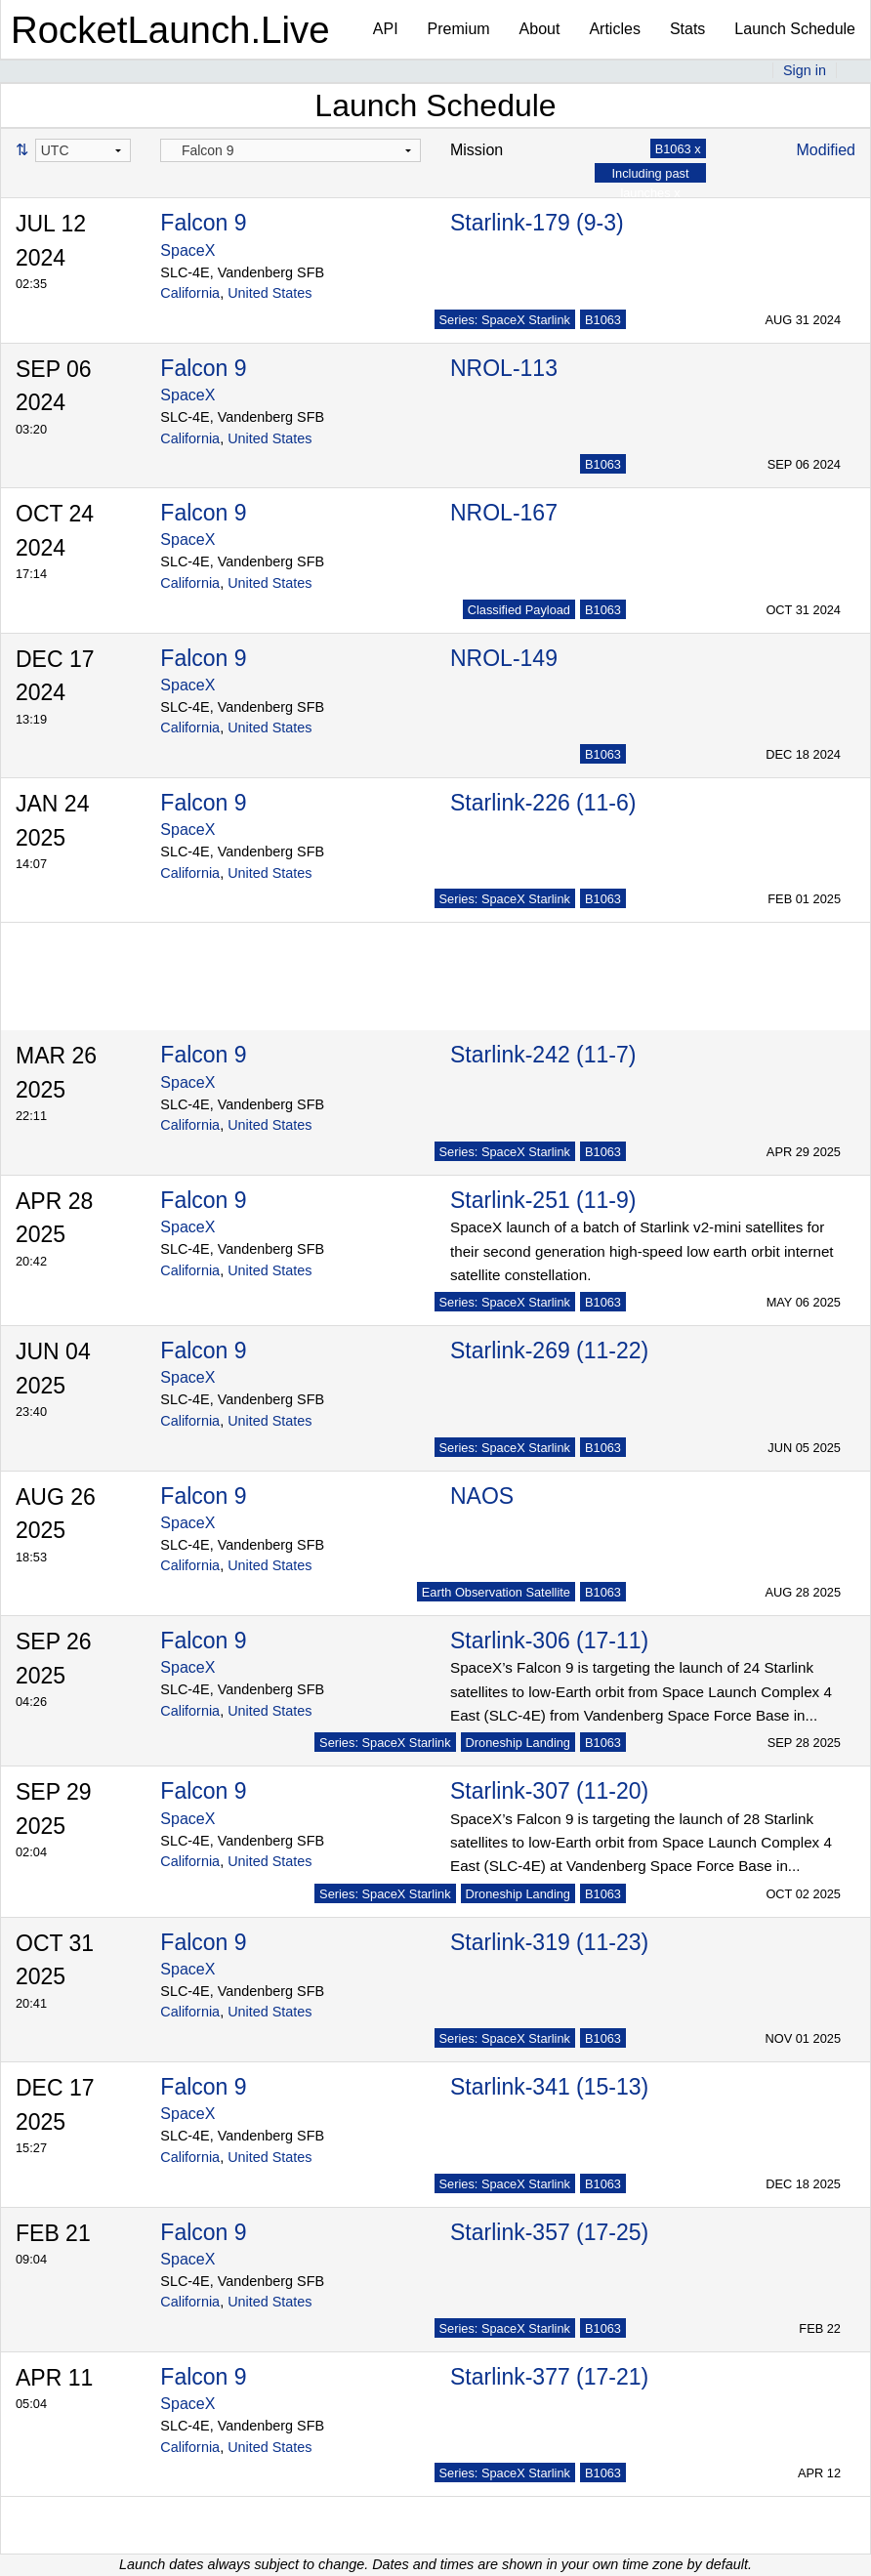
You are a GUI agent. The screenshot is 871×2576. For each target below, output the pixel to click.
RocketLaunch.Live (170, 30)
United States (269, 293)
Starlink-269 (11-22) (549, 1350)
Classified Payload (519, 609)
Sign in (804, 70)
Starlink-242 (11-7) (543, 1054)
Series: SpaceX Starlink (504, 319)
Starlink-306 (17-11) (549, 1640)
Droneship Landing (518, 1742)
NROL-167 (504, 512)
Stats (687, 29)
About (539, 29)
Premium (459, 29)
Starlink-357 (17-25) (549, 2232)
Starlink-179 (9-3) (537, 222)
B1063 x (678, 149)
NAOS (482, 1496)
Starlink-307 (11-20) (549, 1791)
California (190, 293)
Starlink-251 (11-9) (543, 1200)
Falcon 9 (203, 222)
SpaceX (187, 250)
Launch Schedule (794, 29)
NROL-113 (504, 368)
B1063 (603, 319)
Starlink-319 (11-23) (549, 1942)
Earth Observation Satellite (496, 1592)
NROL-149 (504, 658)
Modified (826, 150)
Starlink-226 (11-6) (543, 802)
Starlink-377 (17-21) (549, 2376)
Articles (614, 29)
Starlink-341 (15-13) (549, 2086)
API (385, 29)
